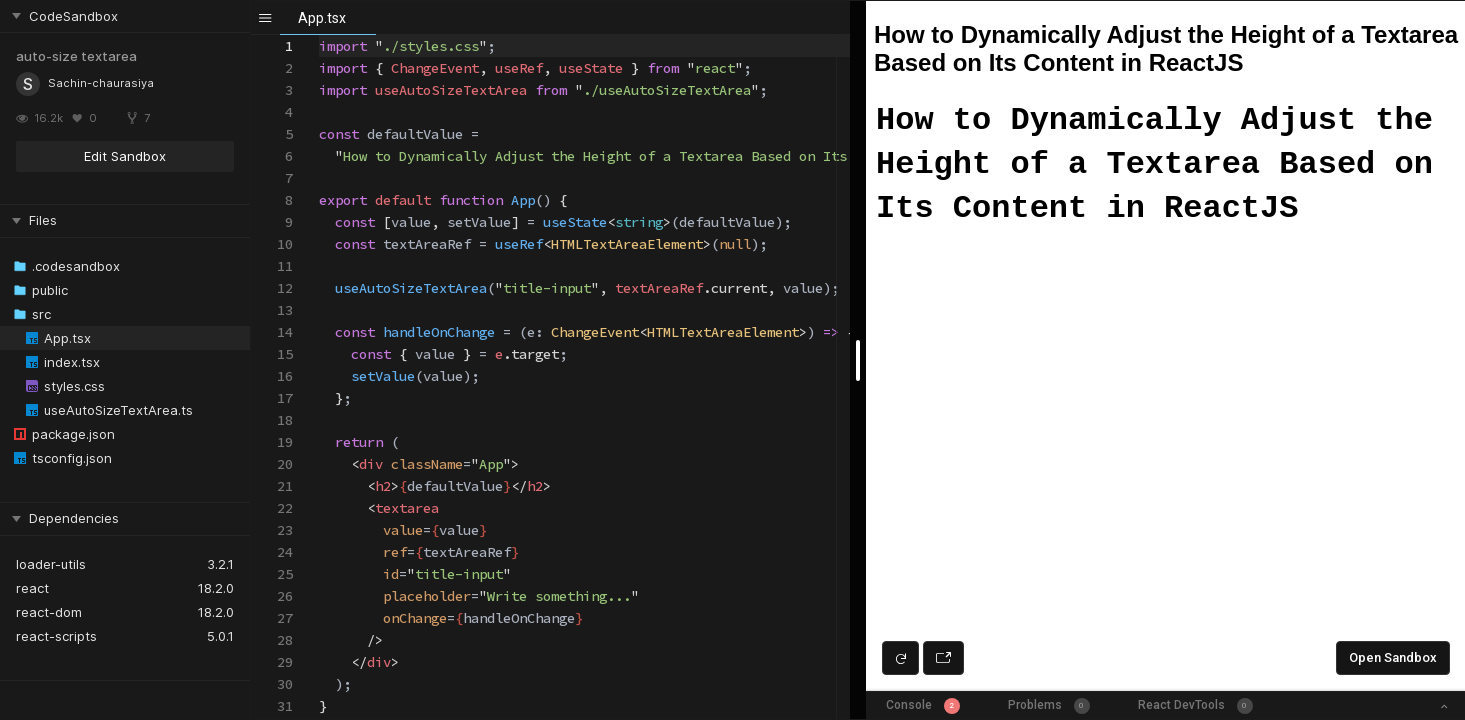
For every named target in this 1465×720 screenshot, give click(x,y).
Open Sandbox (1393, 657)
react (32, 588)
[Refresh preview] (900, 658)
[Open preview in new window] (943, 658)
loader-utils (51, 564)
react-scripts (56, 636)
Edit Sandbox (125, 156)
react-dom (49, 612)
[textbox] (319, 35)
